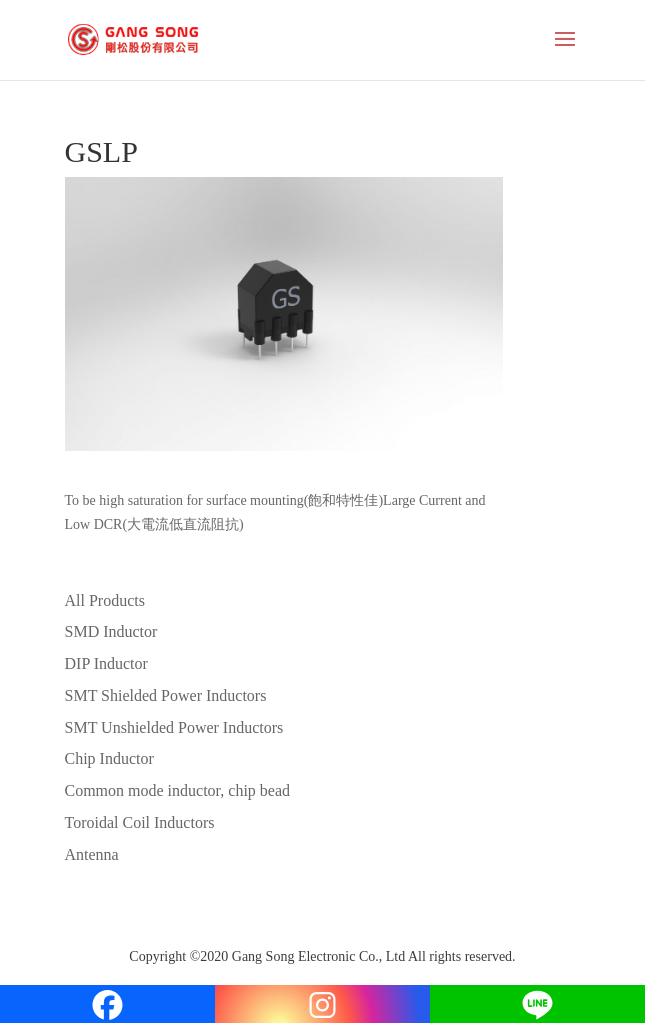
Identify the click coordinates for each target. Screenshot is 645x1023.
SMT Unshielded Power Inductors (174, 727)
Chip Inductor (109, 758)
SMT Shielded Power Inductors (166, 695)
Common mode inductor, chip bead (178, 790)
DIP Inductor (106, 663)
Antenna (92, 854)
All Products (105, 600)
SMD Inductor (111, 631)
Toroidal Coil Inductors (140, 822)
